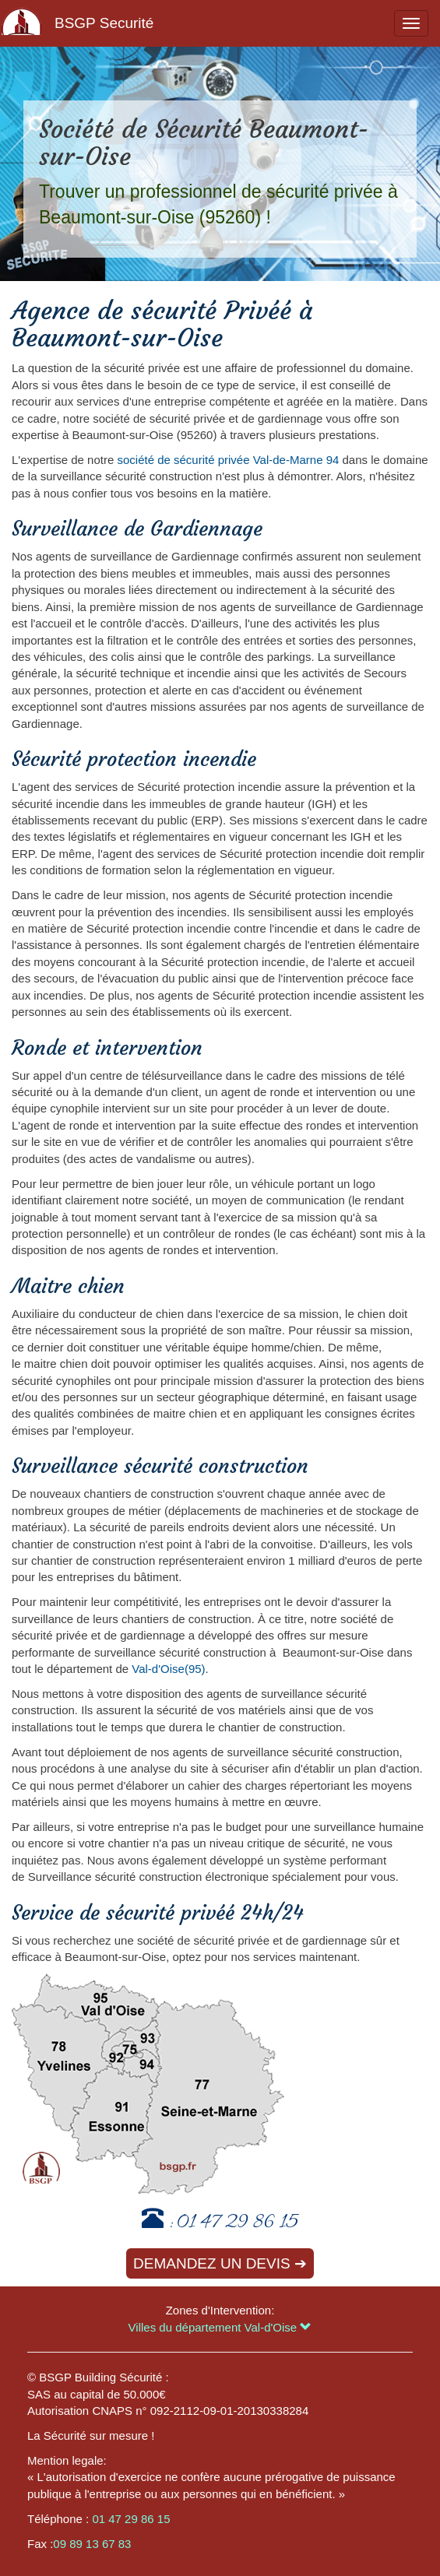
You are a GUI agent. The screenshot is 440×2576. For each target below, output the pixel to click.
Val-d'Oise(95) (168, 1668)
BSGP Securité (104, 23)
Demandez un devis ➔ (220, 2263)
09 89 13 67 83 (92, 2543)
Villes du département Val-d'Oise (220, 2327)
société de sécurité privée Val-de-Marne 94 (228, 459)
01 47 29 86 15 (237, 2223)
